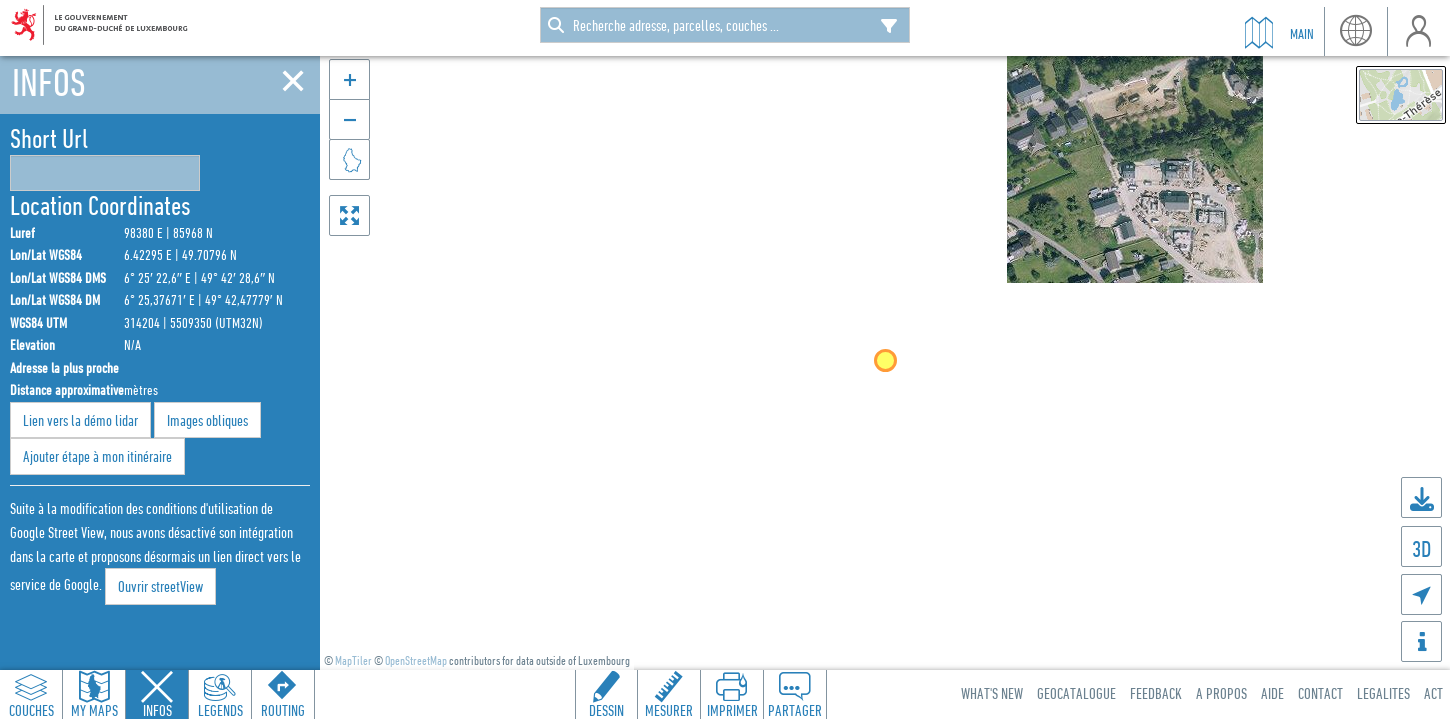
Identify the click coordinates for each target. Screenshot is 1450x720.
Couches (31, 710)
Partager (795, 710)
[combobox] (725, 25)
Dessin (606, 710)
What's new (992, 693)
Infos (157, 710)
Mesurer (669, 710)
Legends (220, 710)
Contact (1320, 693)
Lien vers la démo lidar (80, 420)
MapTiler (353, 660)
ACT (1433, 693)
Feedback (1156, 693)
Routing (283, 710)
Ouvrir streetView (160, 586)
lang (1355, 31)
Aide (1272, 693)
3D (1421, 548)
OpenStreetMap (416, 660)
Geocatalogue (1076, 693)
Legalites (1383, 693)
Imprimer (732, 710)
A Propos (1221, 693)
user (1418, 31)
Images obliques (207, 420)
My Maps (94, 710)
